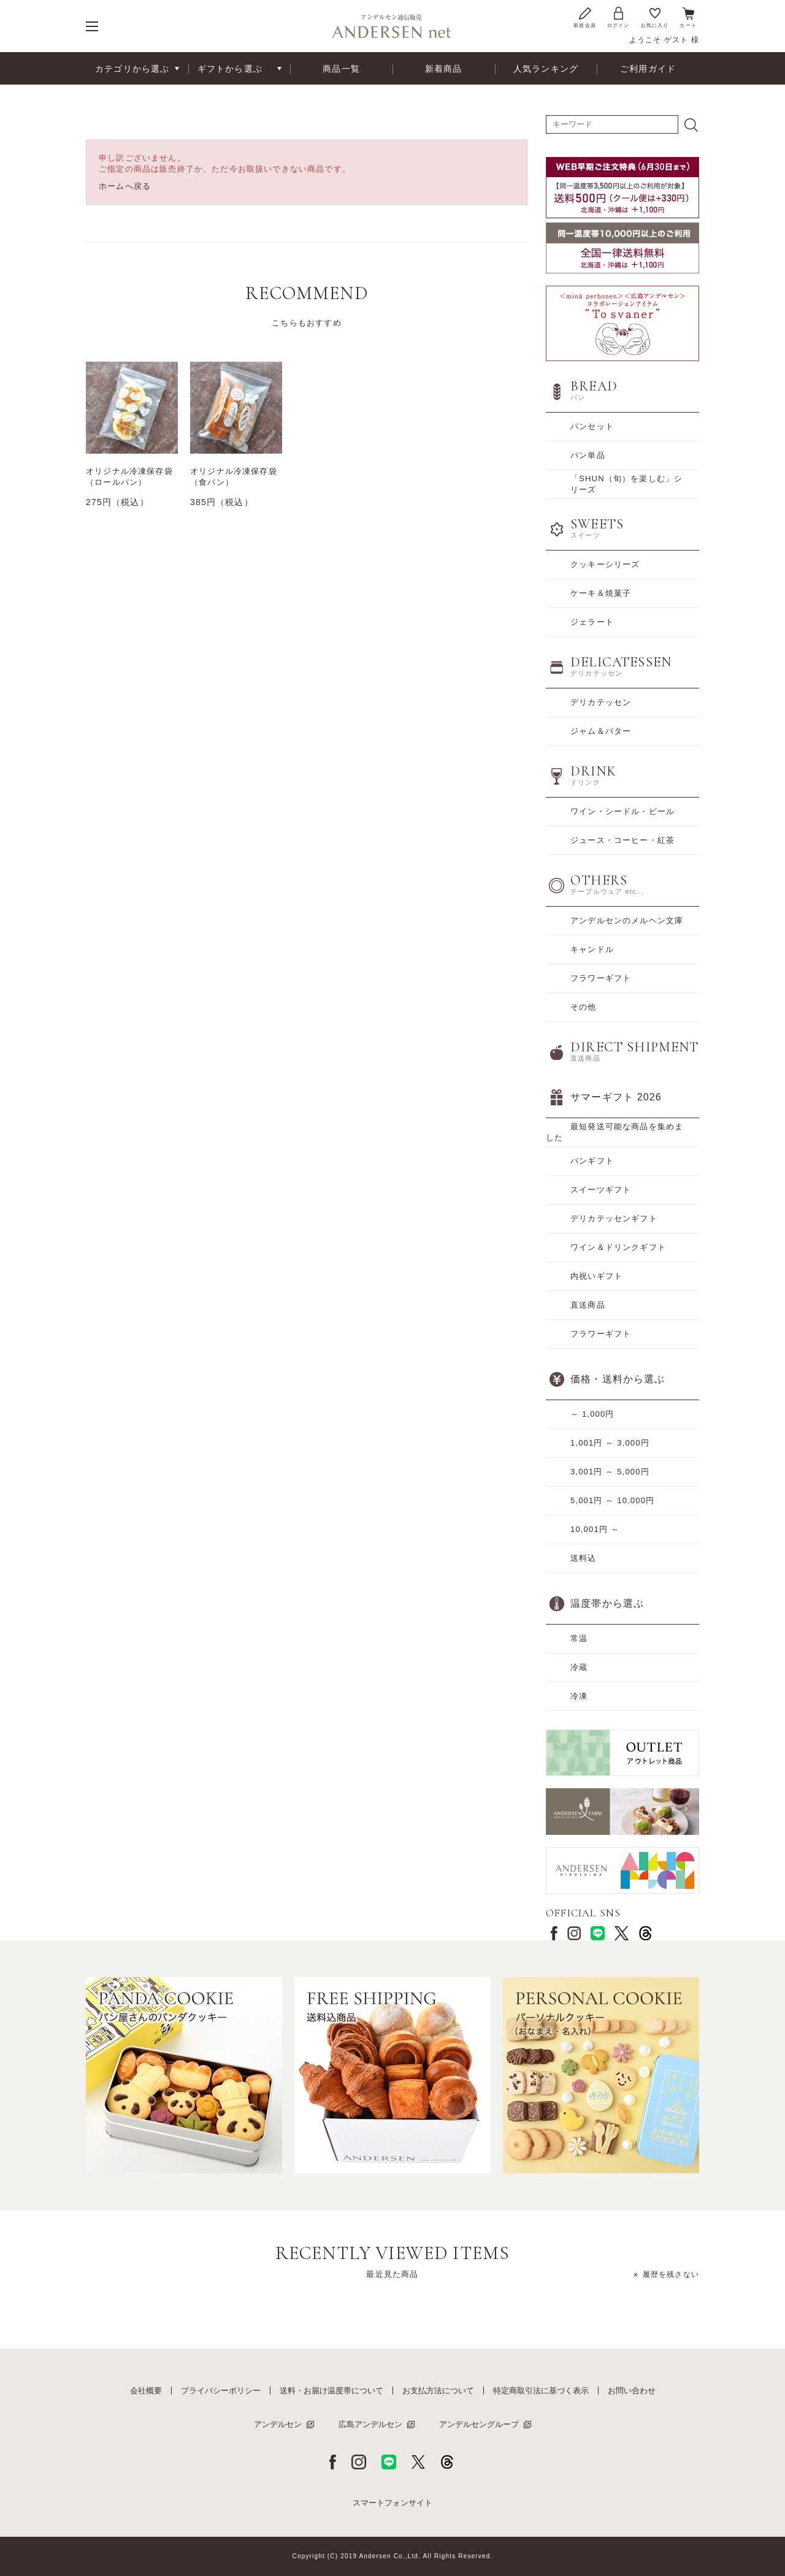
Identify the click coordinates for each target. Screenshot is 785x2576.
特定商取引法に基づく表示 (541, 2390)
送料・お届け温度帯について (331, 2390)
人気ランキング (545, 69)
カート (688, 17)
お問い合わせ (632, 2390)
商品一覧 (341, 69)
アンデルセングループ (479, 2424)
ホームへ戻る (125, 186)
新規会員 (584, 17)
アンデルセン (278, 2424)
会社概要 (146, 2390)
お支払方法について (438, 2390)
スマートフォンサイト (392, 2502)
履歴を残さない (671, 2274)
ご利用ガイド (648, 69)
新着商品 (443, 69)
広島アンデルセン (370, 2424)
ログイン (618, 17)
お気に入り (655, 17)
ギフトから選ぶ (229, 69)
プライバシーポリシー (221, 2390)
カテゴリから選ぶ (132, 69)
